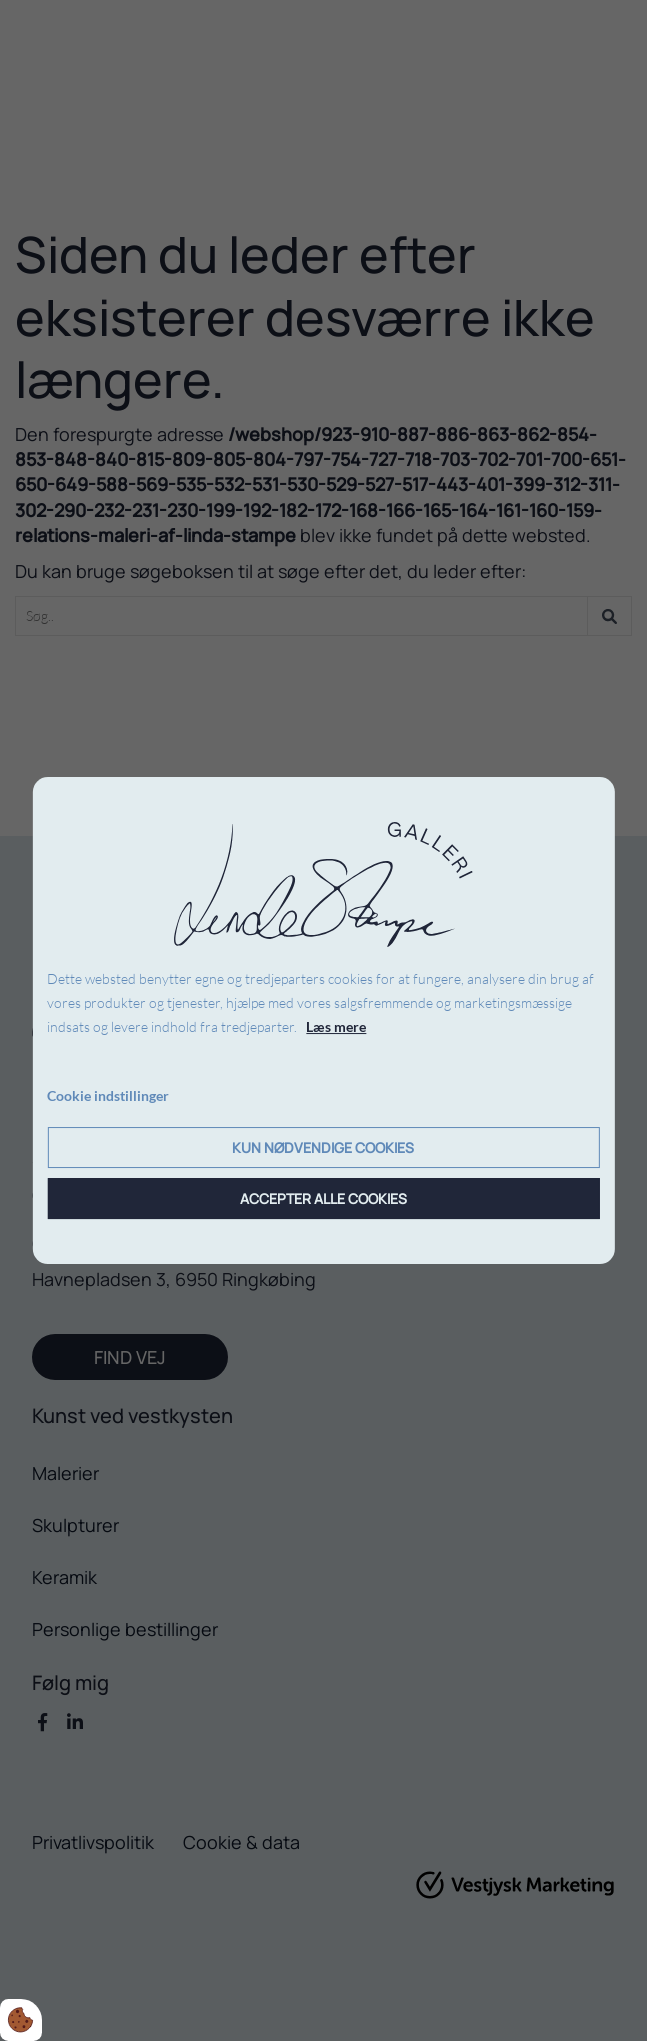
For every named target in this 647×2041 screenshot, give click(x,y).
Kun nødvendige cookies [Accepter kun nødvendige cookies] (323, 1147)
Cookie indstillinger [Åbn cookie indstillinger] (108, 1095)
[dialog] (323, 1021)
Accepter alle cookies (323, 1198)
